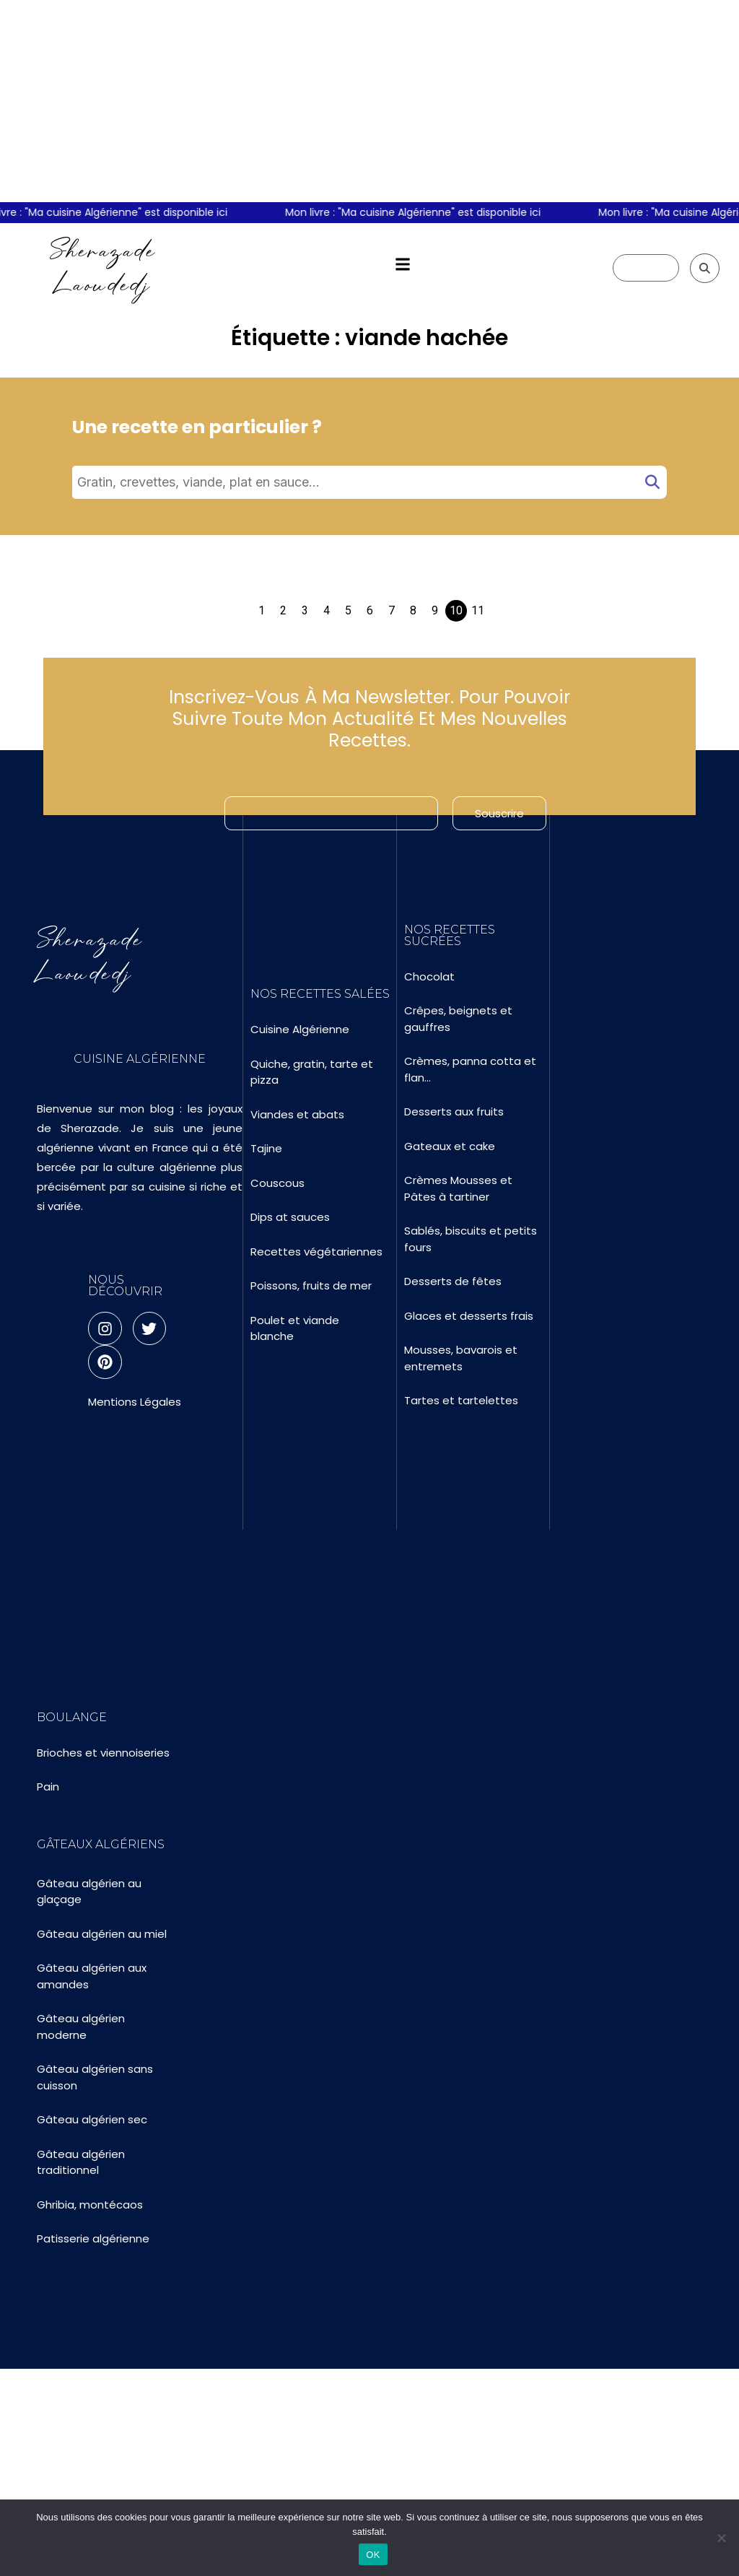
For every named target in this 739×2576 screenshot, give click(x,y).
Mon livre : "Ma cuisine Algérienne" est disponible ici (420, 212)
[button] (402, 265)
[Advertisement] (369, 101)
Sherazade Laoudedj (103, 267)
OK (373, 2554)
